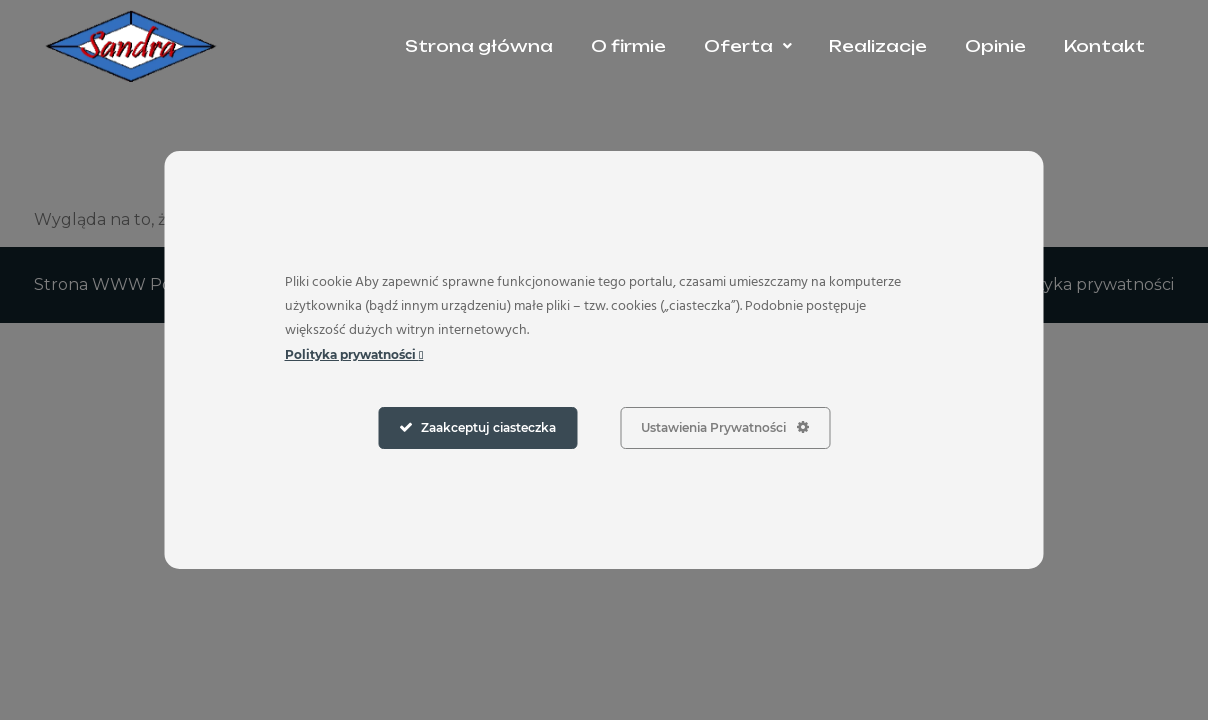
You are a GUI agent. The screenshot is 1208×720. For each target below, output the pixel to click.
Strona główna (479, 46)
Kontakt (1104, 46)
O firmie (628, 46)
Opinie (995, 46)
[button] (748, 46)
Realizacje (878, 46)
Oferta (748, 46)
